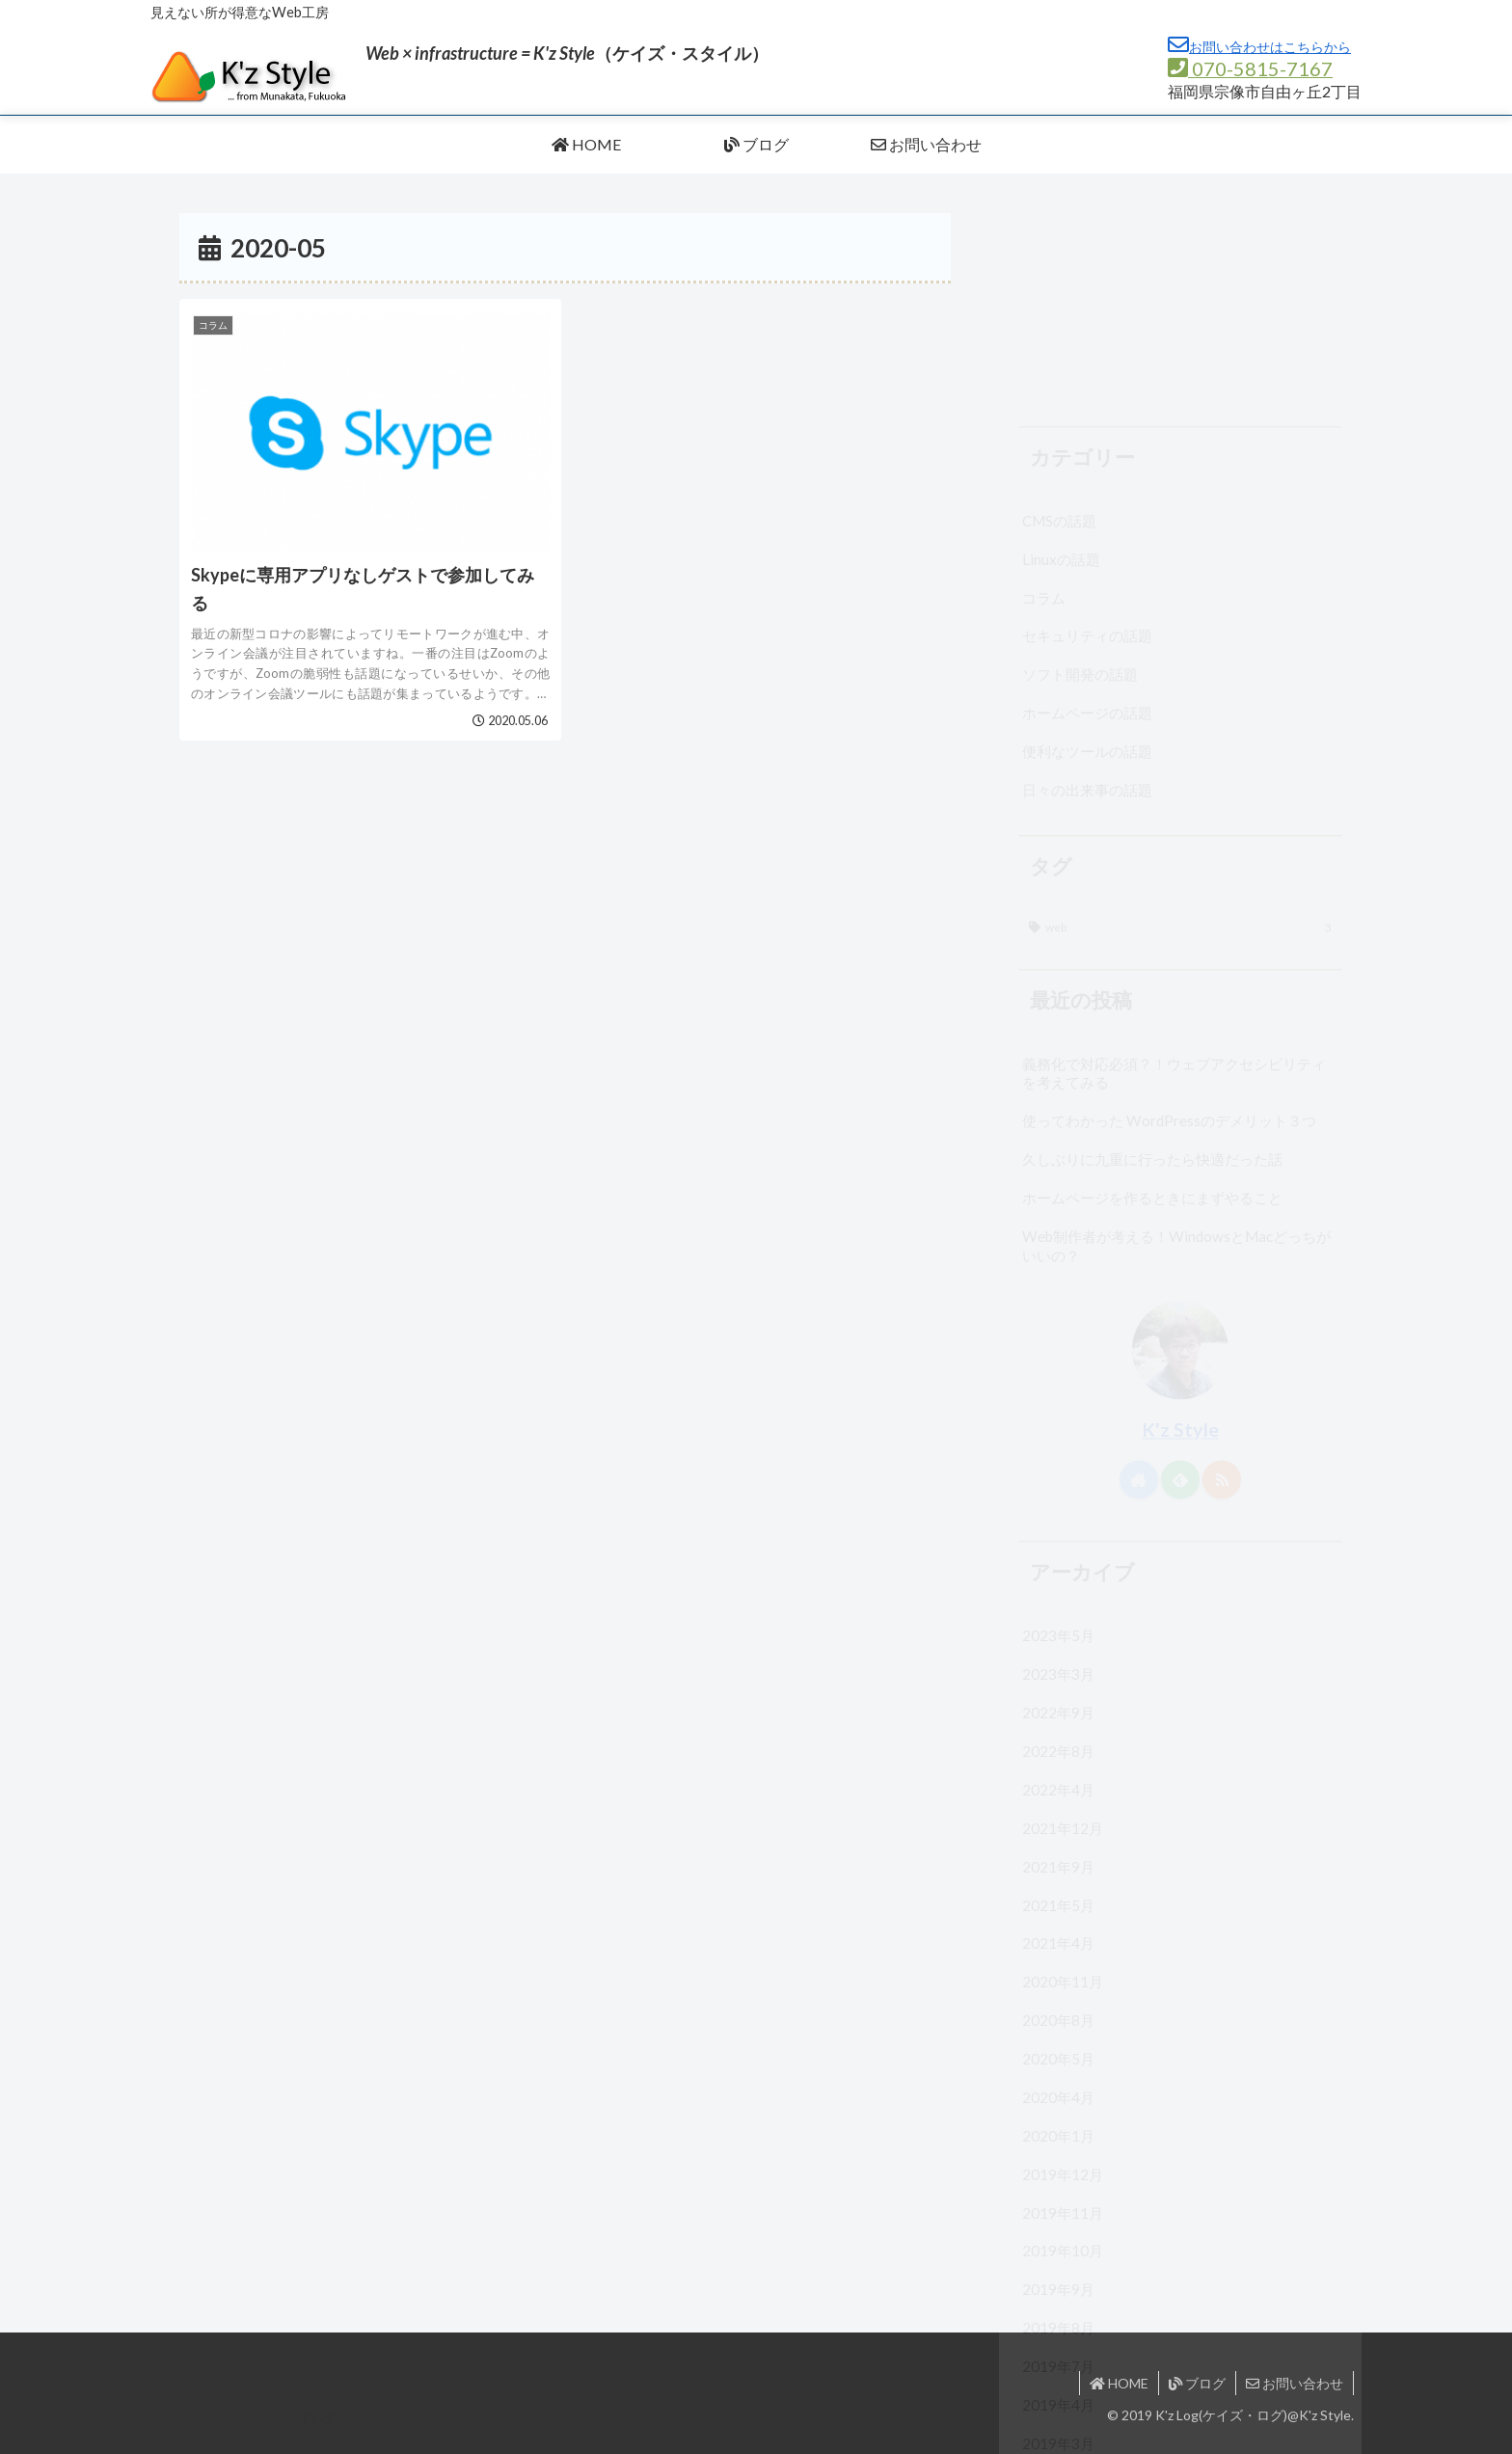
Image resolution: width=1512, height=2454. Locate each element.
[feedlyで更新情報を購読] (1180, 1285)
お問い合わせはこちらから (1259, 47)
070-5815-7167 (1250, 68)
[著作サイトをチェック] (1139, 1285)
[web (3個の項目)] (1180, 733)
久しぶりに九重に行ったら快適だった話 (1152, 965)
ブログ (1197, 2383)
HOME (1119, 2383)
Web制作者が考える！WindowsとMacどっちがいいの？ (1176, 1052)
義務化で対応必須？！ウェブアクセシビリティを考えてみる (1174, 879)
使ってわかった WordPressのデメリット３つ (1169, 926)
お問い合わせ (1294, 2383)
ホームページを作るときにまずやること (1152, 1003)
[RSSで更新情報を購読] (1221, 1285)
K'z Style (1180, 1235)
